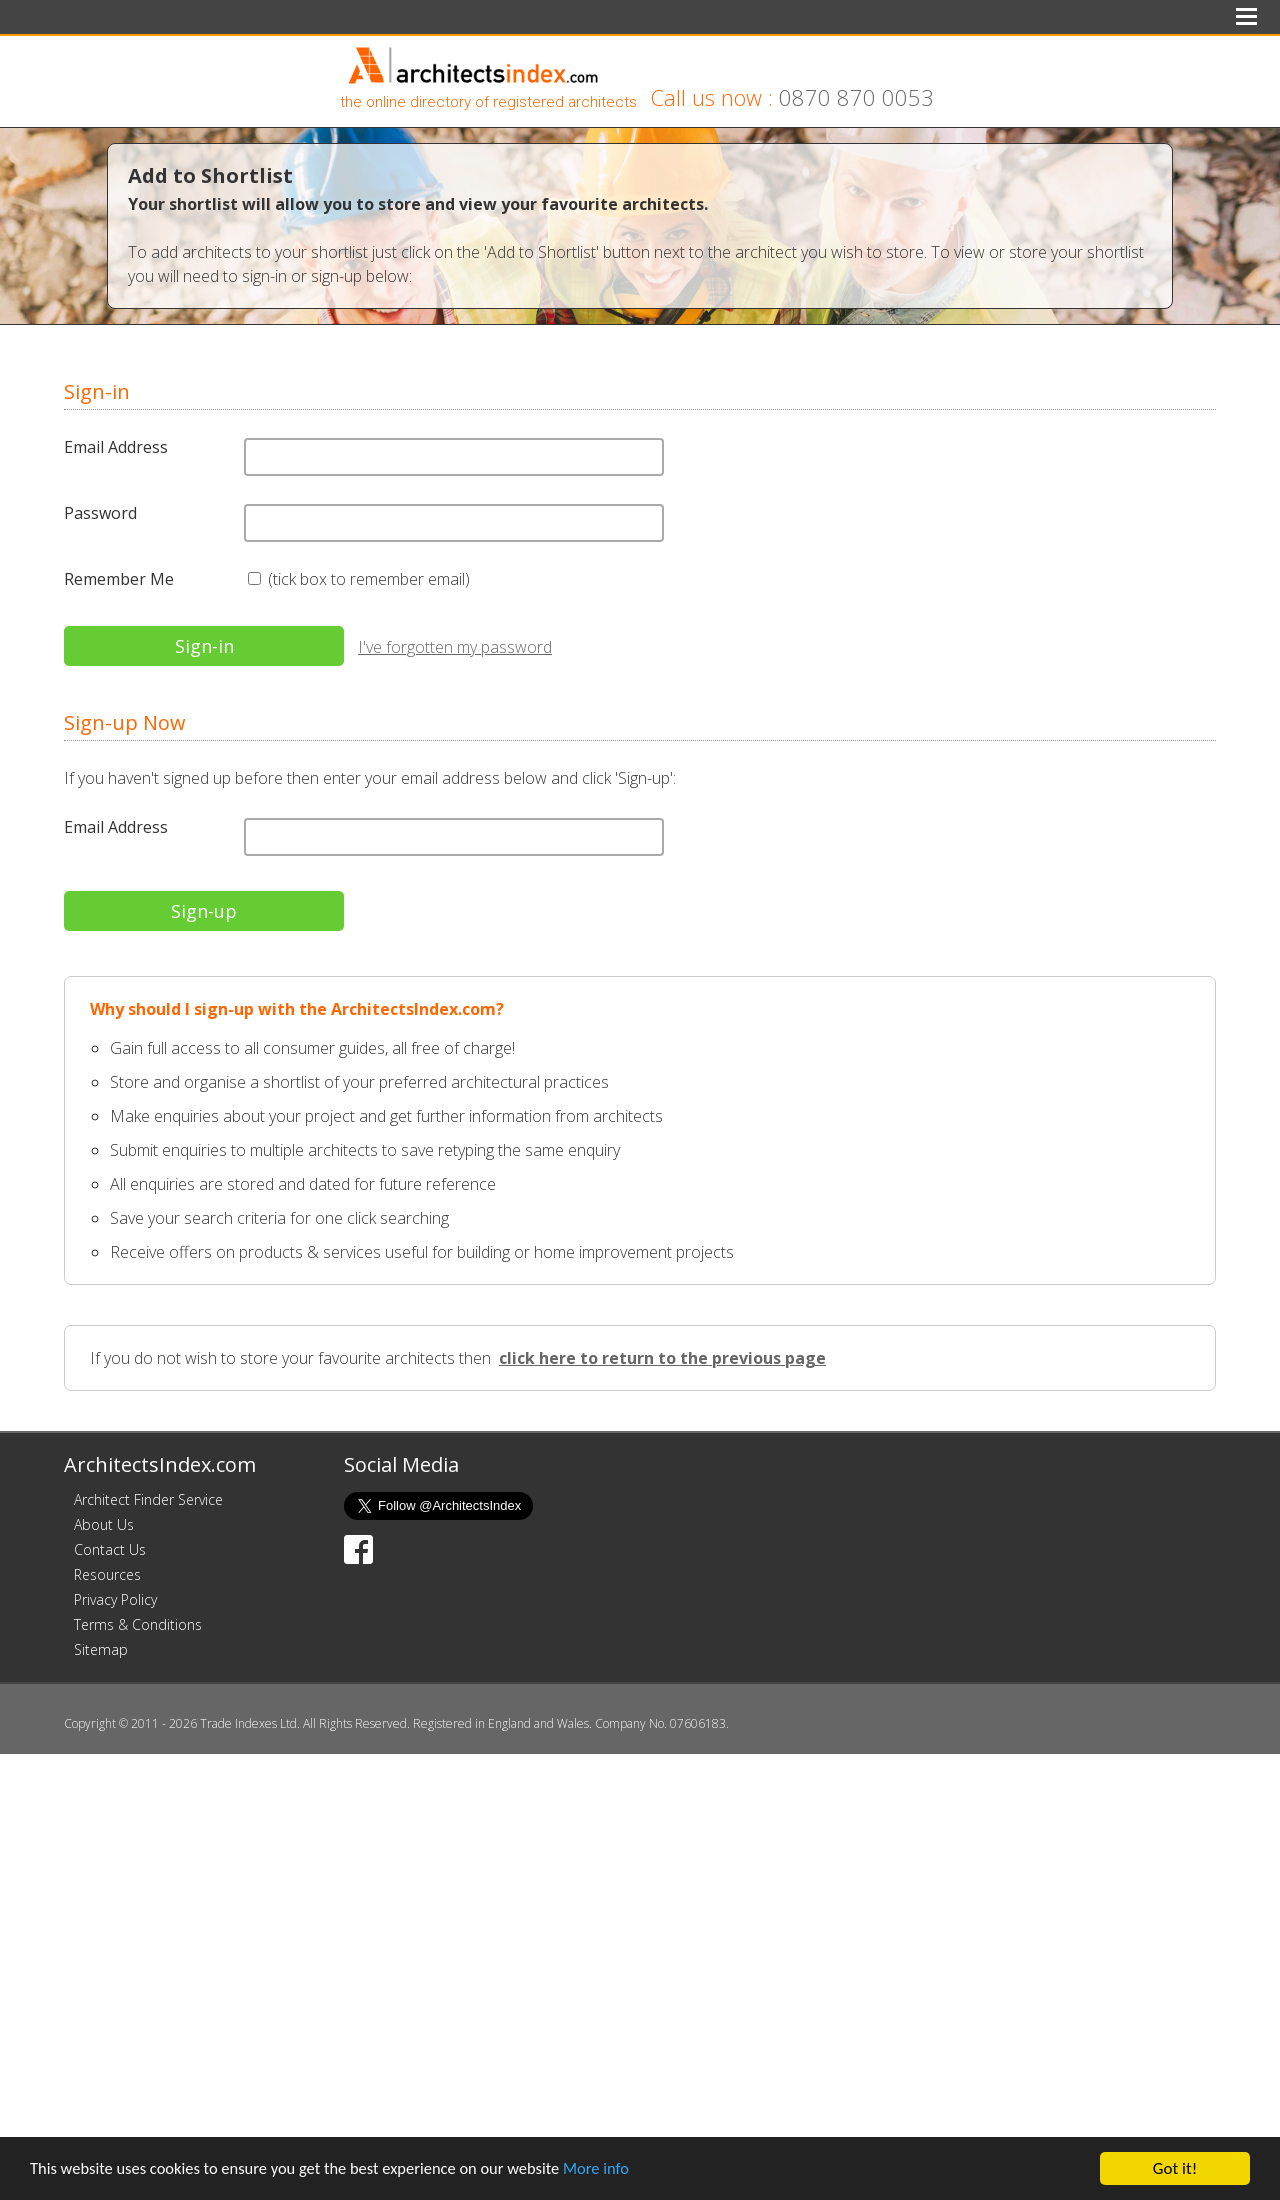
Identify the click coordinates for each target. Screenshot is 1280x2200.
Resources (107, 1574)
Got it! (1175, 2168)
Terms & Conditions (138, 1624)
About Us (104, 1524)
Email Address (116, 447)
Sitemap (101, 1649)
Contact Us (110, 1549)
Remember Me (119, 579)
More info (615, 2169)
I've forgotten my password (455, 647)
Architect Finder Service (148, 1499)
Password (100, 513)
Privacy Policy (115, 1599)
